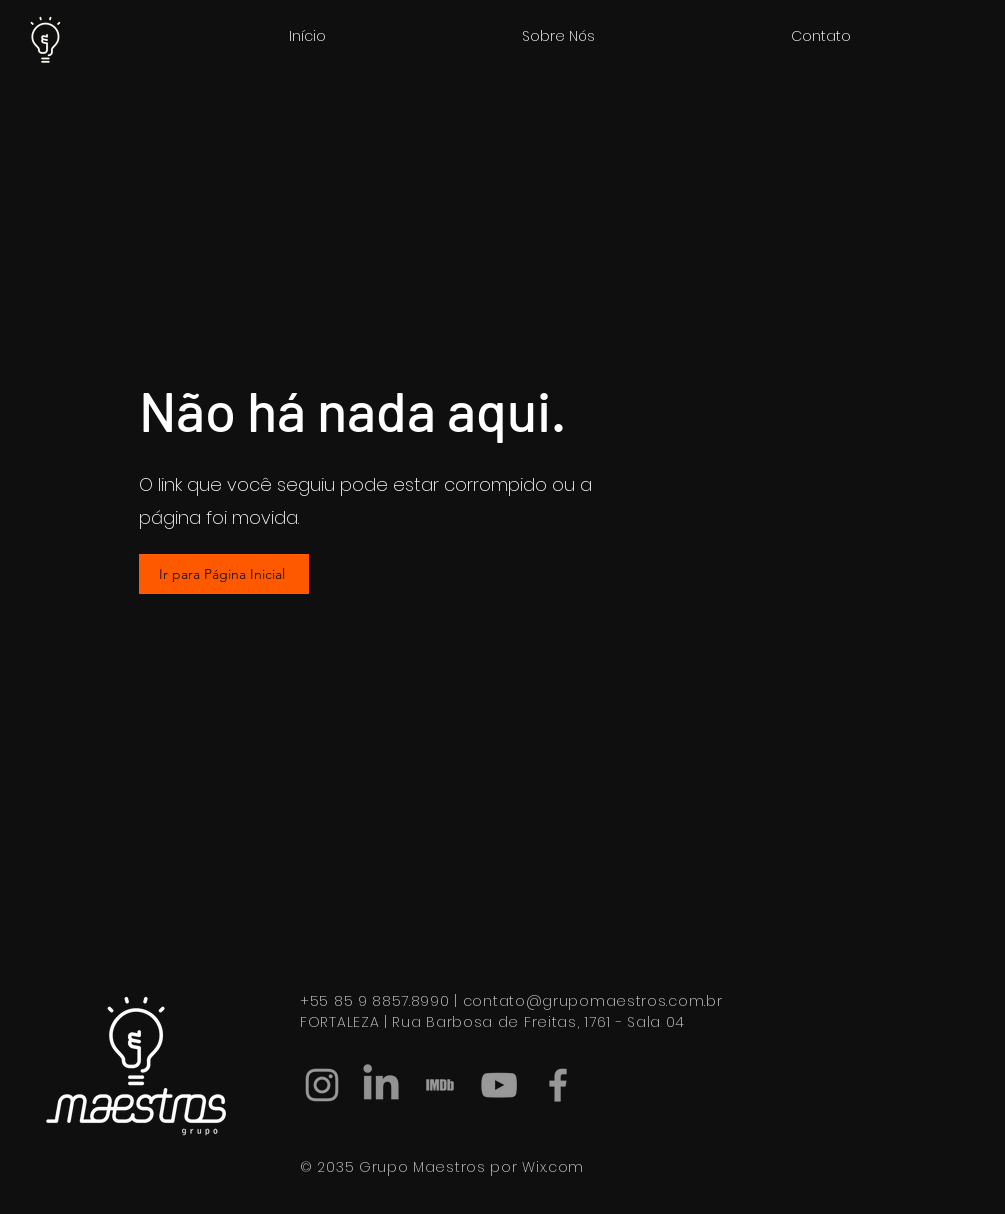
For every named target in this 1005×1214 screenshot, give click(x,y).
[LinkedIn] (381, 1085)
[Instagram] (322, 1085)
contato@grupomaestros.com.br (593, 1001)
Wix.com (553, 1167)
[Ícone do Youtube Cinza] (499, 1085)
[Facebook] (558, 1085)
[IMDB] (440, 1085)
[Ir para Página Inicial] (224, 574)
